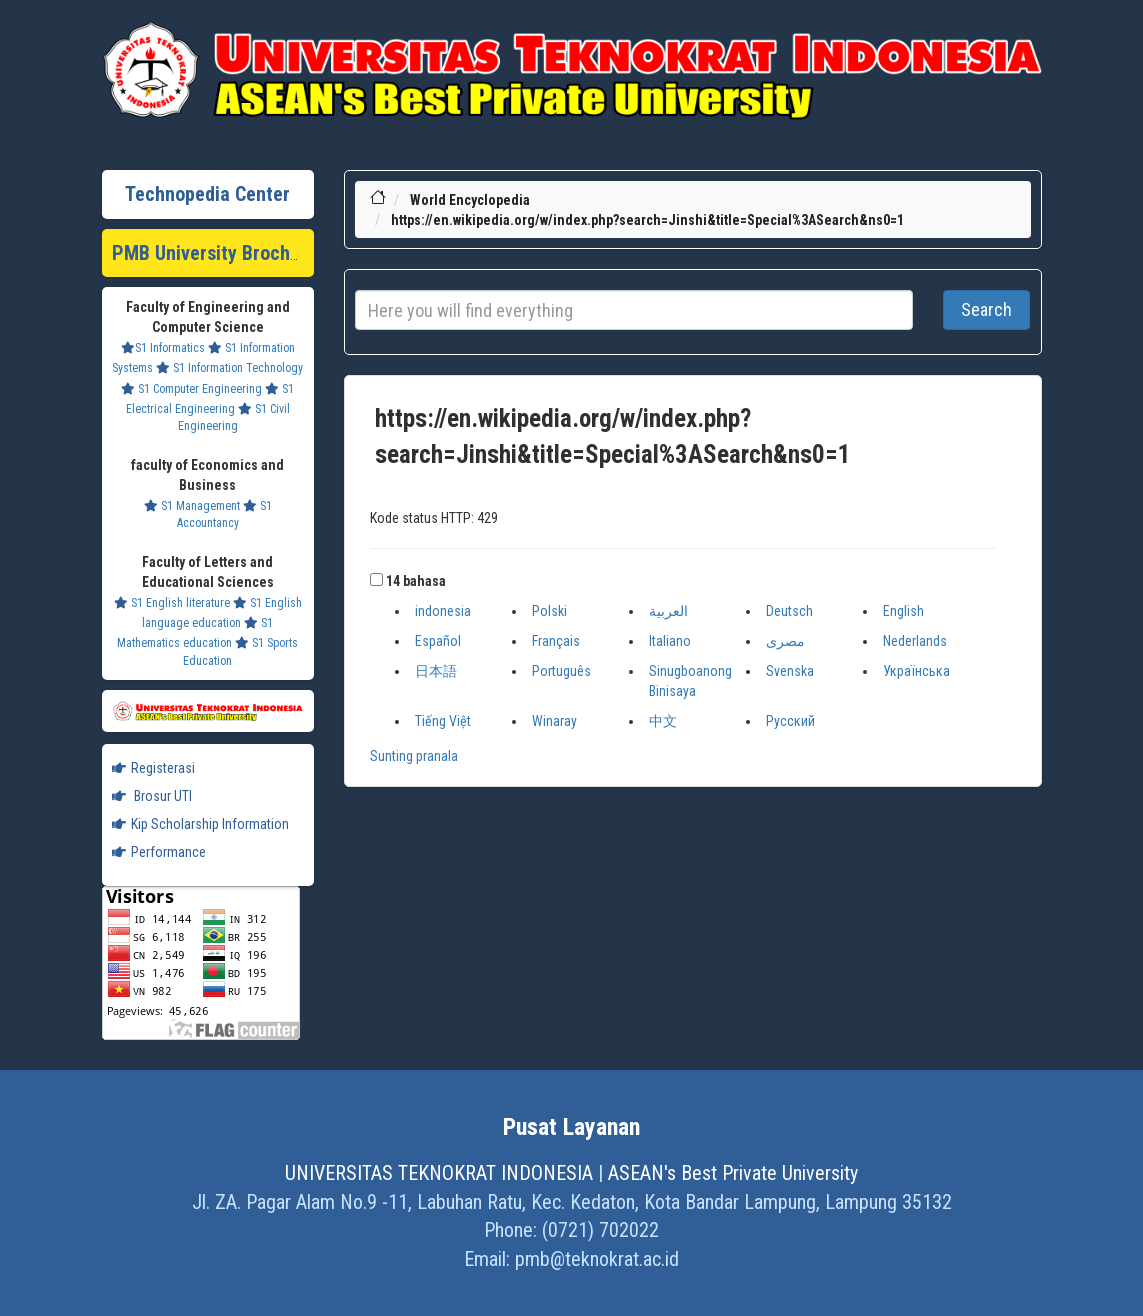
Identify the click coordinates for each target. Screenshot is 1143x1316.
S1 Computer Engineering (191, 389)
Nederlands (915, 641)
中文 (663, 721)
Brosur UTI (152, 796)
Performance (159, 852)
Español (438, 641)
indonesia (443, 611)
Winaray (554, 721)
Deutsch (789, 611)
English (903, 611)
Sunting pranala (414, 756)
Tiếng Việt (443, 721)
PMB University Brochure (214, 253)
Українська (916, 671)
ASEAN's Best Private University (733, 1173)
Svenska (790, 671)
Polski (549, 611)
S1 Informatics (163, 348)
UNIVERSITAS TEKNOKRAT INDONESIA (439, 1173)
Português (561, 671)
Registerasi (153, 768)
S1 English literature (172, 603)
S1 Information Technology (229, 368)
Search (986, 309)
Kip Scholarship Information (200, 824)
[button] (376, 579)
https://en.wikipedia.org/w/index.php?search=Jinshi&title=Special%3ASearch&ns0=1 (647, 220)
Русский (790, 721)
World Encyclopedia (470, 200)
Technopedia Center (207, 194)
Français (556, 641)
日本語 (436, 671)
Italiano (670, 641)
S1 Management (192, 506)
